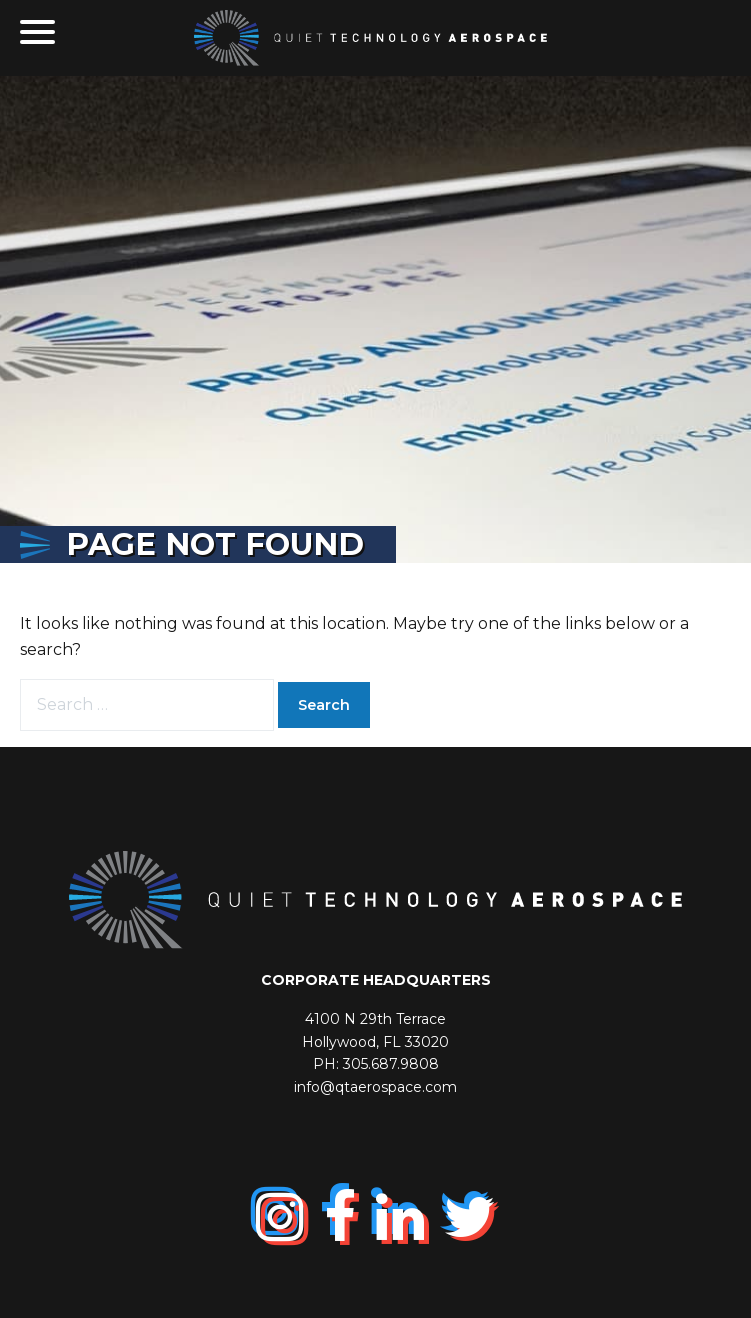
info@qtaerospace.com (375, 1087)
